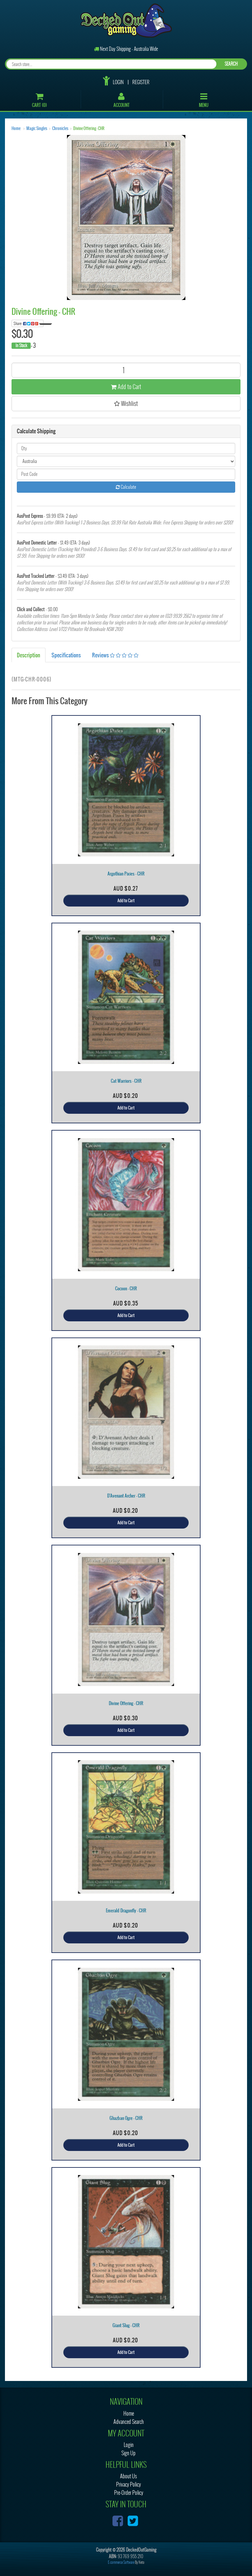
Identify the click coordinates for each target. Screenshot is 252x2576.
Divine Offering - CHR (89, 128)
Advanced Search (128, 2422)
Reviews (115, 655)
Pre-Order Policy (128, 2492)
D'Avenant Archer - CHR (126, 1496)
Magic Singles (36, 128)
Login (118, 82)
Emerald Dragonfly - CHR (126, 1910)
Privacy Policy (128, 2484)
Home (16, 128)
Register (140, 82)
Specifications (66, 655)
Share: (29, 323)
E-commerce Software (121, 2562)
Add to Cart (126, 386)
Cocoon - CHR (126, 1288)
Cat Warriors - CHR (126, 1081)
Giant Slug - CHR (126, 2325)
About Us (128, 2476)
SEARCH (231, 63)
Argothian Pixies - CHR (126, 874)
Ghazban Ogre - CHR (126, 2118)
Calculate (126, 486)
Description (28, 655)
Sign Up (128, 2453)
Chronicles (60, 128)
